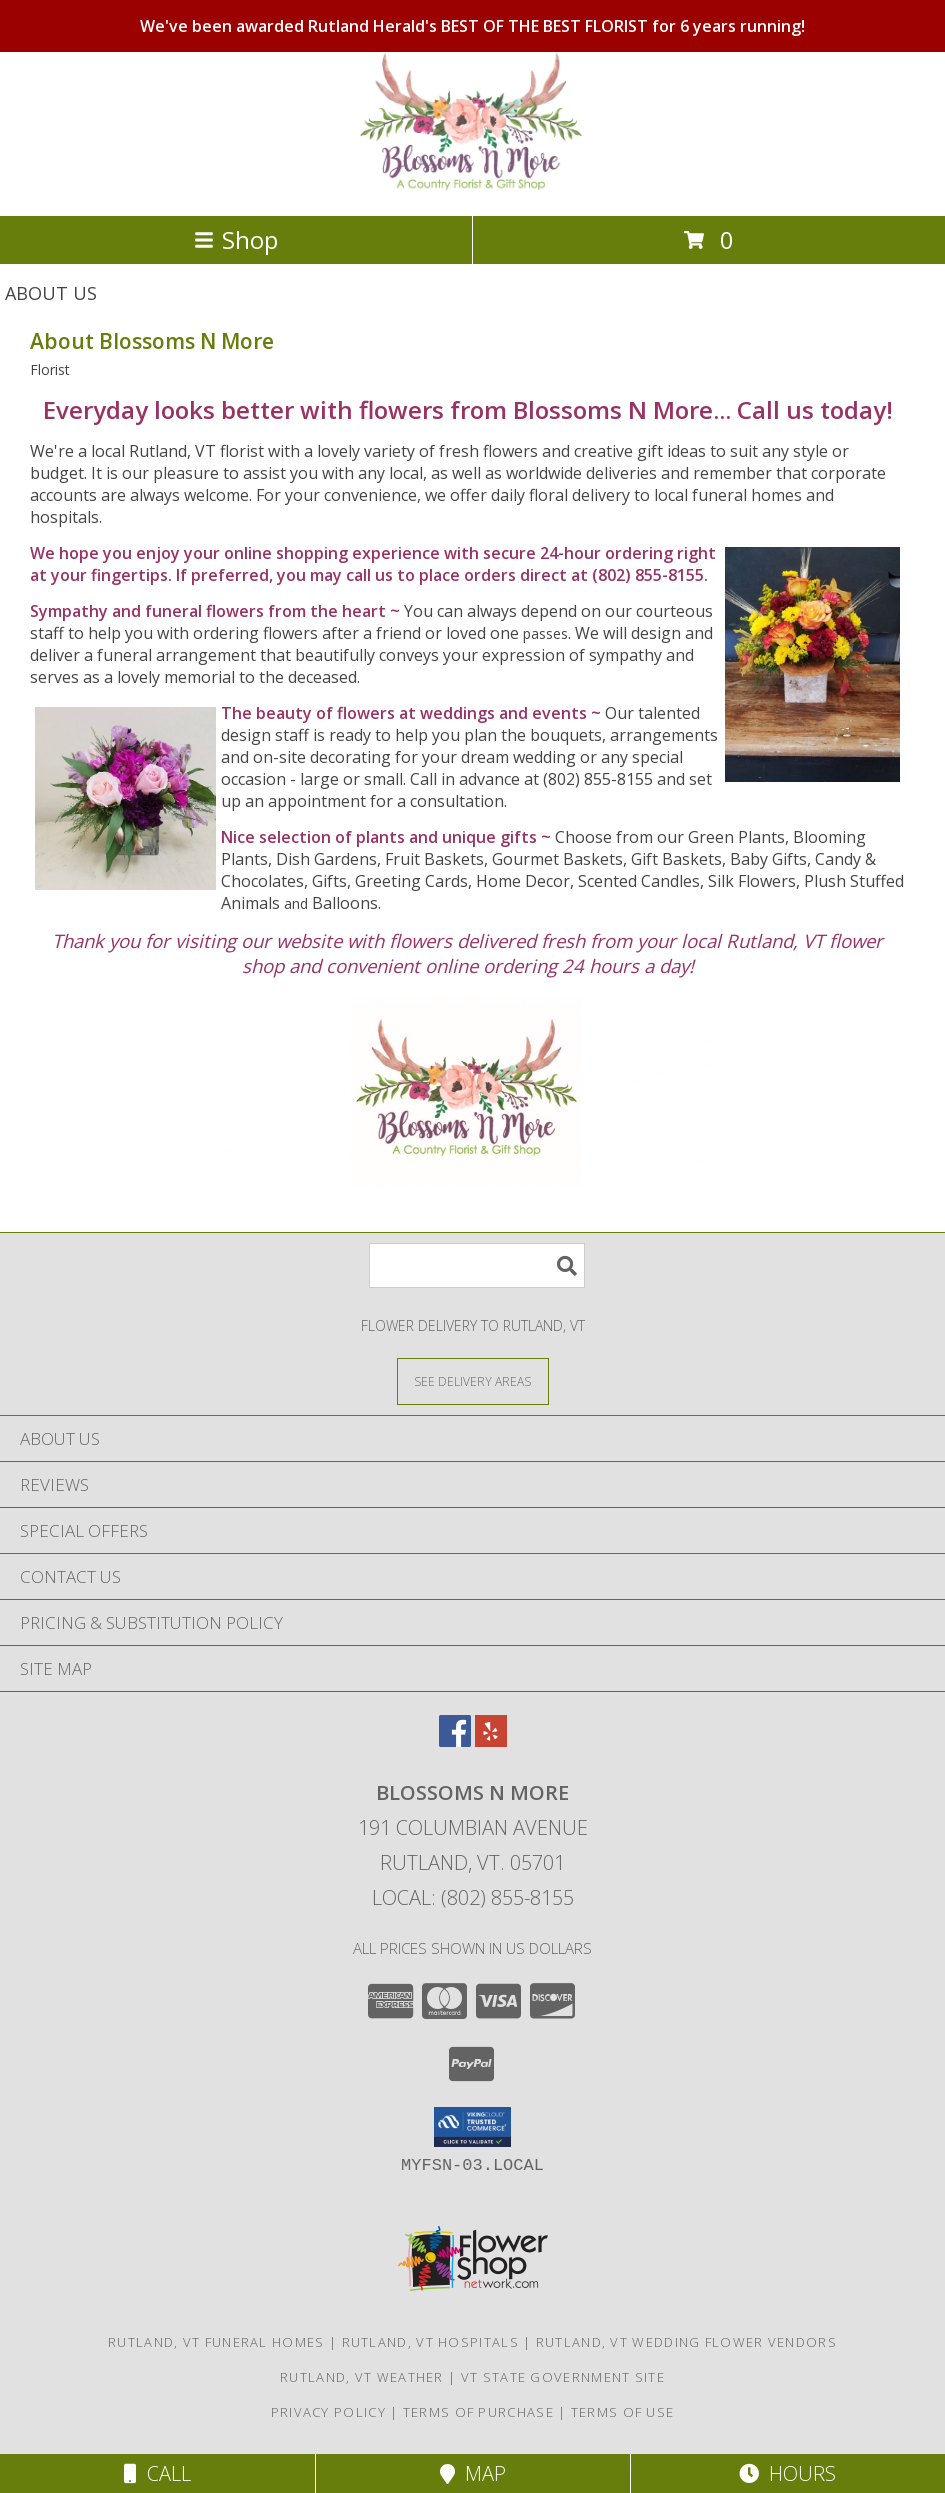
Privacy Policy (328, 2412)
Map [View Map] (473, 2473)
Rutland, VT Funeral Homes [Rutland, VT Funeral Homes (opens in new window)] (216, 2342)
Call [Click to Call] (157, 2473)
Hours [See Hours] (787, 2473)
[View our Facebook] (455, 1740)
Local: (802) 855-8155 (473, 1897)
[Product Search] (477, 1265)
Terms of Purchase (478, 2412)
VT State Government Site (563, 2377)
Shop (236, 239)
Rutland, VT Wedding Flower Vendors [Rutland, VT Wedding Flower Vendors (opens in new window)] (686, 2342)
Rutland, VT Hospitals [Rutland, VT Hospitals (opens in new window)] (430, 2342)
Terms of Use (623, 2412)
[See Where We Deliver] (473, 1380)
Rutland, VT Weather (362, 2377)
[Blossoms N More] (472, 186)
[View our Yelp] (491, 1740)
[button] (472, 2127)
